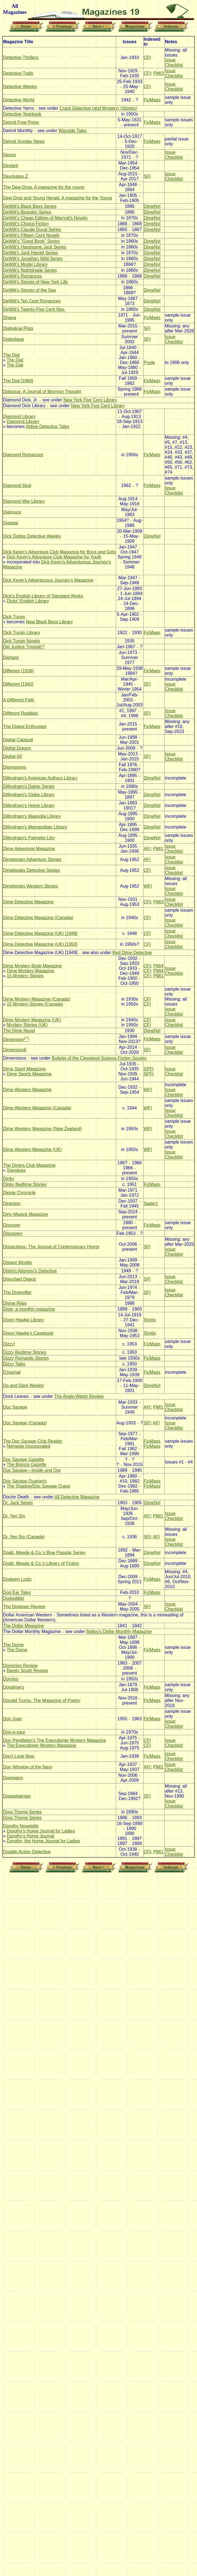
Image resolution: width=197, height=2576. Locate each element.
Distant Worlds (17, 1262)
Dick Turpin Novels (21, 641)
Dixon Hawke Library (23, 1320)
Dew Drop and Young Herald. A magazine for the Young (57, 198)
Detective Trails (18, 73)
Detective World (18, 100)
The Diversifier (17, 1292)
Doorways (13, 1777)
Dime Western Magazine (27, 1089)
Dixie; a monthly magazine (29, 1309)
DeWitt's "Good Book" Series (31, 241)
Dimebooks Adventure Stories (32, 859)
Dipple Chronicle (19, 1192)
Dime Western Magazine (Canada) (37, 1108)
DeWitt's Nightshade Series (30, 270)
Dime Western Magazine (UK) (32, 1149)
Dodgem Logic (17, 1579)
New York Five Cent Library (90, 400)
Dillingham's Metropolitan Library (35, 827)
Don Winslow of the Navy (28, 1767)
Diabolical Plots (18, 328)
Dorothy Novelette (21, 1826)
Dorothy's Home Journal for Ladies (41, 1831)
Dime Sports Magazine (29, 1074)
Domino (10, 1679)
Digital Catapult (18, 739)
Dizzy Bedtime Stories (25, 1352)
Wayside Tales (72, 130)
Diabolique (13, 339)
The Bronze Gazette (26, 1464)
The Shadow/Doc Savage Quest (38, 1486)
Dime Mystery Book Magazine (32, 965)
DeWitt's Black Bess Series (29, 206)
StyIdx (150, 1320)
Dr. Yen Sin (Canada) (24, 1536)
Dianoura (12, 512)
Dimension (16, 1039)
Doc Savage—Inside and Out (31, 1470)
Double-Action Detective (27, 1851)
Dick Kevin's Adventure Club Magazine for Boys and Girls (59, 552)
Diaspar (10, 523)
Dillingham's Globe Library (29, 794)
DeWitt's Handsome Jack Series (34, 247)
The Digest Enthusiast (25, 726)
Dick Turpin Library (21, 632)
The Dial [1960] (18, 380)
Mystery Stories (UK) (27, 1024)
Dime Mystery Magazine (30, 970)
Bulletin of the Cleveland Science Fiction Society (99, 1058)
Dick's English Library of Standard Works (43, 596)
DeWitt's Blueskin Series (27, 212)
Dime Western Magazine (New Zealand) (42, 1128)
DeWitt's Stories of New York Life (35, 282)
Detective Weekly (20, 86)
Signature (16, 1170)
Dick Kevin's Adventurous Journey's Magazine (48, 580)
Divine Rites (15, 1303)
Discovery (12, 1233)
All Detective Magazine (77, 1497)
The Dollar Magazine (23, 1625)
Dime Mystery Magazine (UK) (32, 1019)
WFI (148, 886)
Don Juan (12, 1718)
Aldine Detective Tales (47, 426)
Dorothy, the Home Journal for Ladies (43, 1841)
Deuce (9, 154)
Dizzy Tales (14, 1364)
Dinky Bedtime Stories (25, 1184)
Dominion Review (20, 1665)
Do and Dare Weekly (23, 1385)
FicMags (152, 100)
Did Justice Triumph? (23, 646)
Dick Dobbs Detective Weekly (32, 536)
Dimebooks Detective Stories (31, 870)
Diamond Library (19, 416)
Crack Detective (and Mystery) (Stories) (98, 108)
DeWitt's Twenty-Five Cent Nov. (34, 309)
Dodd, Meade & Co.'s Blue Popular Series (44, 1552)
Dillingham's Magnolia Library (32, 816)
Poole (149, 362)
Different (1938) (18, 670)
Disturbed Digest (19, 1279)
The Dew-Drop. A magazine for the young (44, 187)
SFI (147, 176)
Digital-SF (12, 756)
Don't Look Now (18, 1756)
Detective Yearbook (22, 114)
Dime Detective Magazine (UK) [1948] (40, 933)
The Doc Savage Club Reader (32, 1441)
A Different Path (18, 700)
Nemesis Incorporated (28, 1446)
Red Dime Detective (132, 952)
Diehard (11, 657)
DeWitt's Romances (22, 276)
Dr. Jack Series (18, 1502)
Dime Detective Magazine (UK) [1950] (40, 944)
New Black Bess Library (49, 621)
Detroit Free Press (21, 122)
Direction (12, 1203)
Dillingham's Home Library (29, 805)
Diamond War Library (24, 501)
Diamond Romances (23, 454)
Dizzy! (9, 1344)
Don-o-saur (14, 1732)
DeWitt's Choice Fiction (26, 223)
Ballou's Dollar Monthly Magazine (119, 1631)
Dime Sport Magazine (24, 1069)
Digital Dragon (17, 748)
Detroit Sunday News (24, 141)
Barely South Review (27, 1670)
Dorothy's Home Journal (30, 1836)
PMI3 (158, 73)
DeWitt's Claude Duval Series (32, 229)
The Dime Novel (19, 1030)
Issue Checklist (174, 62)
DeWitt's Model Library (25, 264)
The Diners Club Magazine (29, 1165)
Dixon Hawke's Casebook (28, 1333)
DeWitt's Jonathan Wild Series (33, 258)
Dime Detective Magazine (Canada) (38, 917)
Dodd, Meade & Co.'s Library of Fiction (41, 1563)
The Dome (13, 1644)
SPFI (149, 1069)
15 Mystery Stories (25, 975)
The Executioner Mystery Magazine (41, 1745)
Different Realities (20, 713)
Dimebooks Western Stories (30, 886)
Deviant (10, 165)
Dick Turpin (14, 616)
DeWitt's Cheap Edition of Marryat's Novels (45, 218)
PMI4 (158, 965)
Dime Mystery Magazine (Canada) (36, 999)
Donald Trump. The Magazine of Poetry (41, 1700)
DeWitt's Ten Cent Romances (32, 301)
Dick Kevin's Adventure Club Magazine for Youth (54, 557)
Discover (11, 1225)
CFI (147, 57)
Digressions (14, 767)
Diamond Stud (17, 485)
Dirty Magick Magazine (25, 1214)
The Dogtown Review (24, 1606)
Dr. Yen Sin (14, 1516)
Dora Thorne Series (22, 1811)
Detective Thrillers (21, 57)
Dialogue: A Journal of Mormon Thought (42, 391)
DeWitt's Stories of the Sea (29, 290)
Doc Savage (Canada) (25, 1423)
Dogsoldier (13, 1598)
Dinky (8, 1178)
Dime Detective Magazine (28, 901)
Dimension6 (14, 1049)
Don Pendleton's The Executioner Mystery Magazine (54, 1740)
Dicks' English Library (28, 601)
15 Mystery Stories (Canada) (35, 1004)
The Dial (11, 355)
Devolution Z (15, 176)
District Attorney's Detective (30, 1270)
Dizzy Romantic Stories (26, 1358)
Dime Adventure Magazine (29, 848)
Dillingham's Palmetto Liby (29, 837)
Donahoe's (13, 1687)
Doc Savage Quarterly (25, 1481)
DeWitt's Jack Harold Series (30, 252)
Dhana (9, 317)
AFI (147, 848)
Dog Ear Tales (17, 1592)
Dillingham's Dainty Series (28, 786)
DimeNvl (152, 206)
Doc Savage (15, 1407)
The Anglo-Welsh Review (79, 1396)
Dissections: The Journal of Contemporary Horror (51, 1246)
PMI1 (158, 848)
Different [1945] (18, 684)
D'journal (12, 1372)
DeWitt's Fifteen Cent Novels (31, 235)
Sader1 (151, 1203)
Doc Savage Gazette (23, 1459)
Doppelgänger (17, 1796)
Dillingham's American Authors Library (40, 778)
